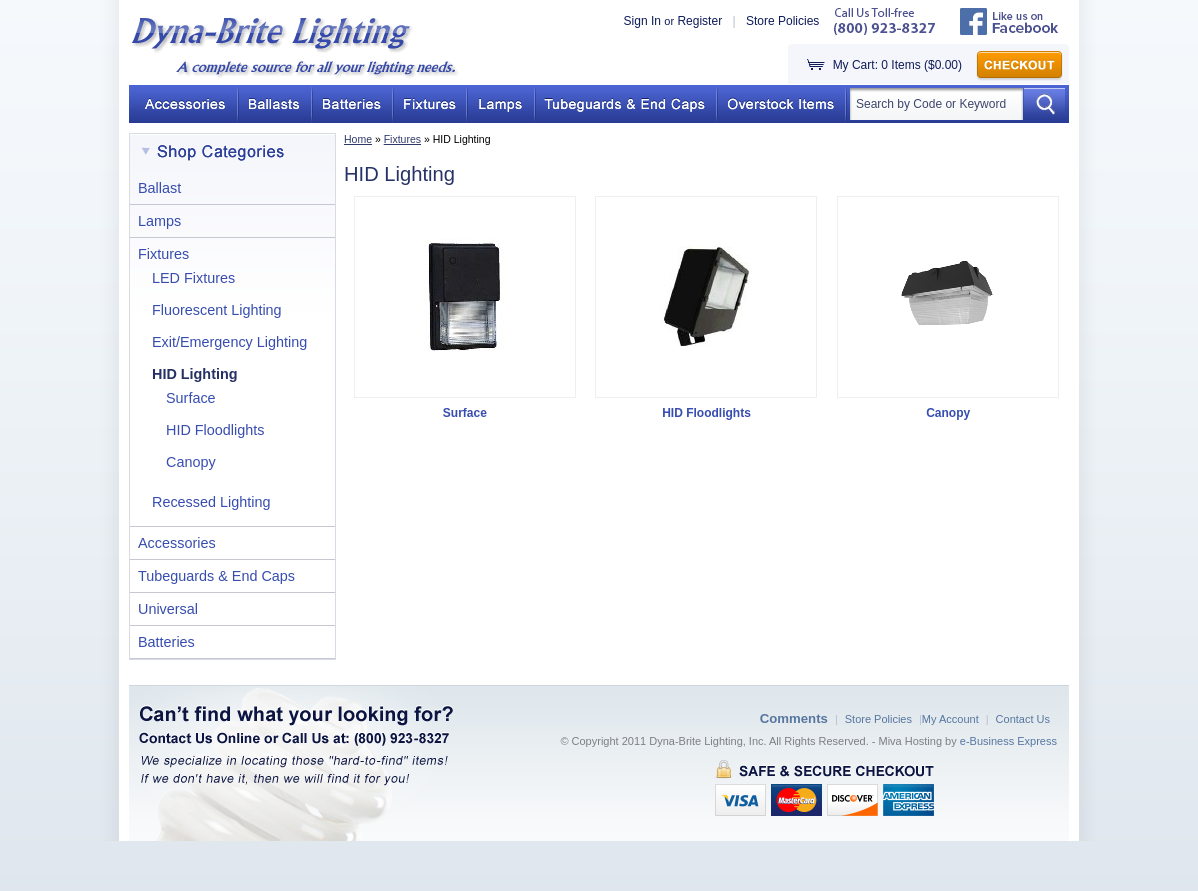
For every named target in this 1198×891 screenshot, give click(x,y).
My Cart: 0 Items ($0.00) (897, 65)
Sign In (642, 21)
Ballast (159, 188)
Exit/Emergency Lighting (229, 342)
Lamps (159, 221)
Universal (168, 609)
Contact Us (1023, 719)
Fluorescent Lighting (217, 310)
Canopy (191, 462)
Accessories (177, 543)
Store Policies (782, 21)
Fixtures (402, 139)
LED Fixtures (193, 278)
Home (358, 139)
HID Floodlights (215, 430)
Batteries (166, 642)
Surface (191, 398)
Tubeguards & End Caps (216, 576)
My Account (950, 719)
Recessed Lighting (211, 502)
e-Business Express (1008, 741)
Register (699, 21)
